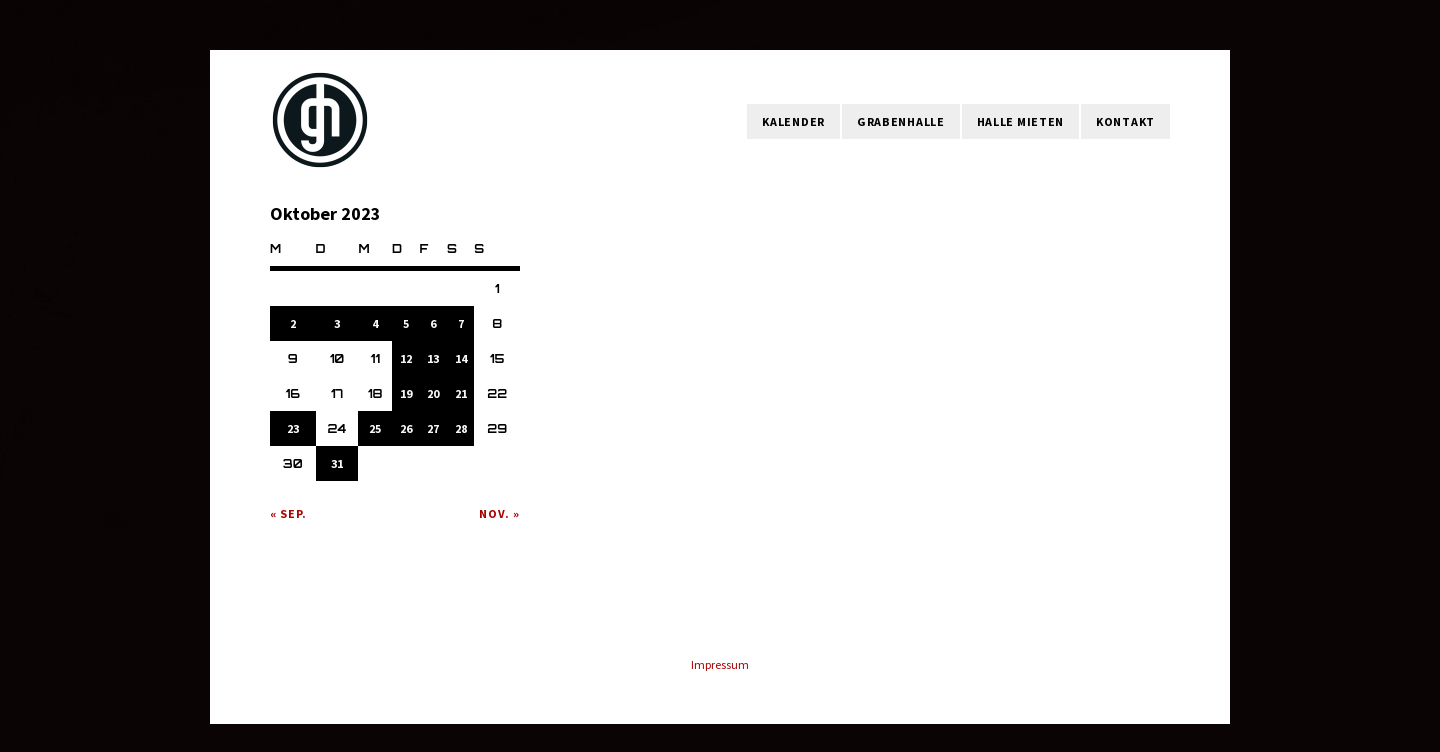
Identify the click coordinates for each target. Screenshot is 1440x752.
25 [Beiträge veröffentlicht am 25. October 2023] (375, 428)
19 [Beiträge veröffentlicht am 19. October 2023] (406, 393)
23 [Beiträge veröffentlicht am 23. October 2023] (293, 428)
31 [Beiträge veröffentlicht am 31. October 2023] (337, 463)
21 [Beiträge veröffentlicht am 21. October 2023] (461, 393)
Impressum (720, 664)
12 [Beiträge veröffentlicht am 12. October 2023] (406, 358)
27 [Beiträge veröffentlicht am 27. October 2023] (433, 428)
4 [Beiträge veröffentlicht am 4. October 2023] (375, 323)
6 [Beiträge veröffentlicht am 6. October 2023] (433, 323)
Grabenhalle (901, 121)
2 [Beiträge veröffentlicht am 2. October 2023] (293, 323)
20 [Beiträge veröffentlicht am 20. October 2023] (433, 393)
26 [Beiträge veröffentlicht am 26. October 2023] (406, 428)
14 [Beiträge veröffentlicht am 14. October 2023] (461, 358)
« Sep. (288, 513)
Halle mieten (1020, 121)
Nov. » (499, 513)
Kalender (793, 121)
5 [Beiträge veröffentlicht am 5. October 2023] (406, 323)
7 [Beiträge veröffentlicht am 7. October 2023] (461, 323)
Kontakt (1125, 121)
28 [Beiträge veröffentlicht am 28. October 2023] (461, 428)
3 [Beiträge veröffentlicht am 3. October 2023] (337, 323)
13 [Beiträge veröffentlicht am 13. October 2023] (433, 358)
